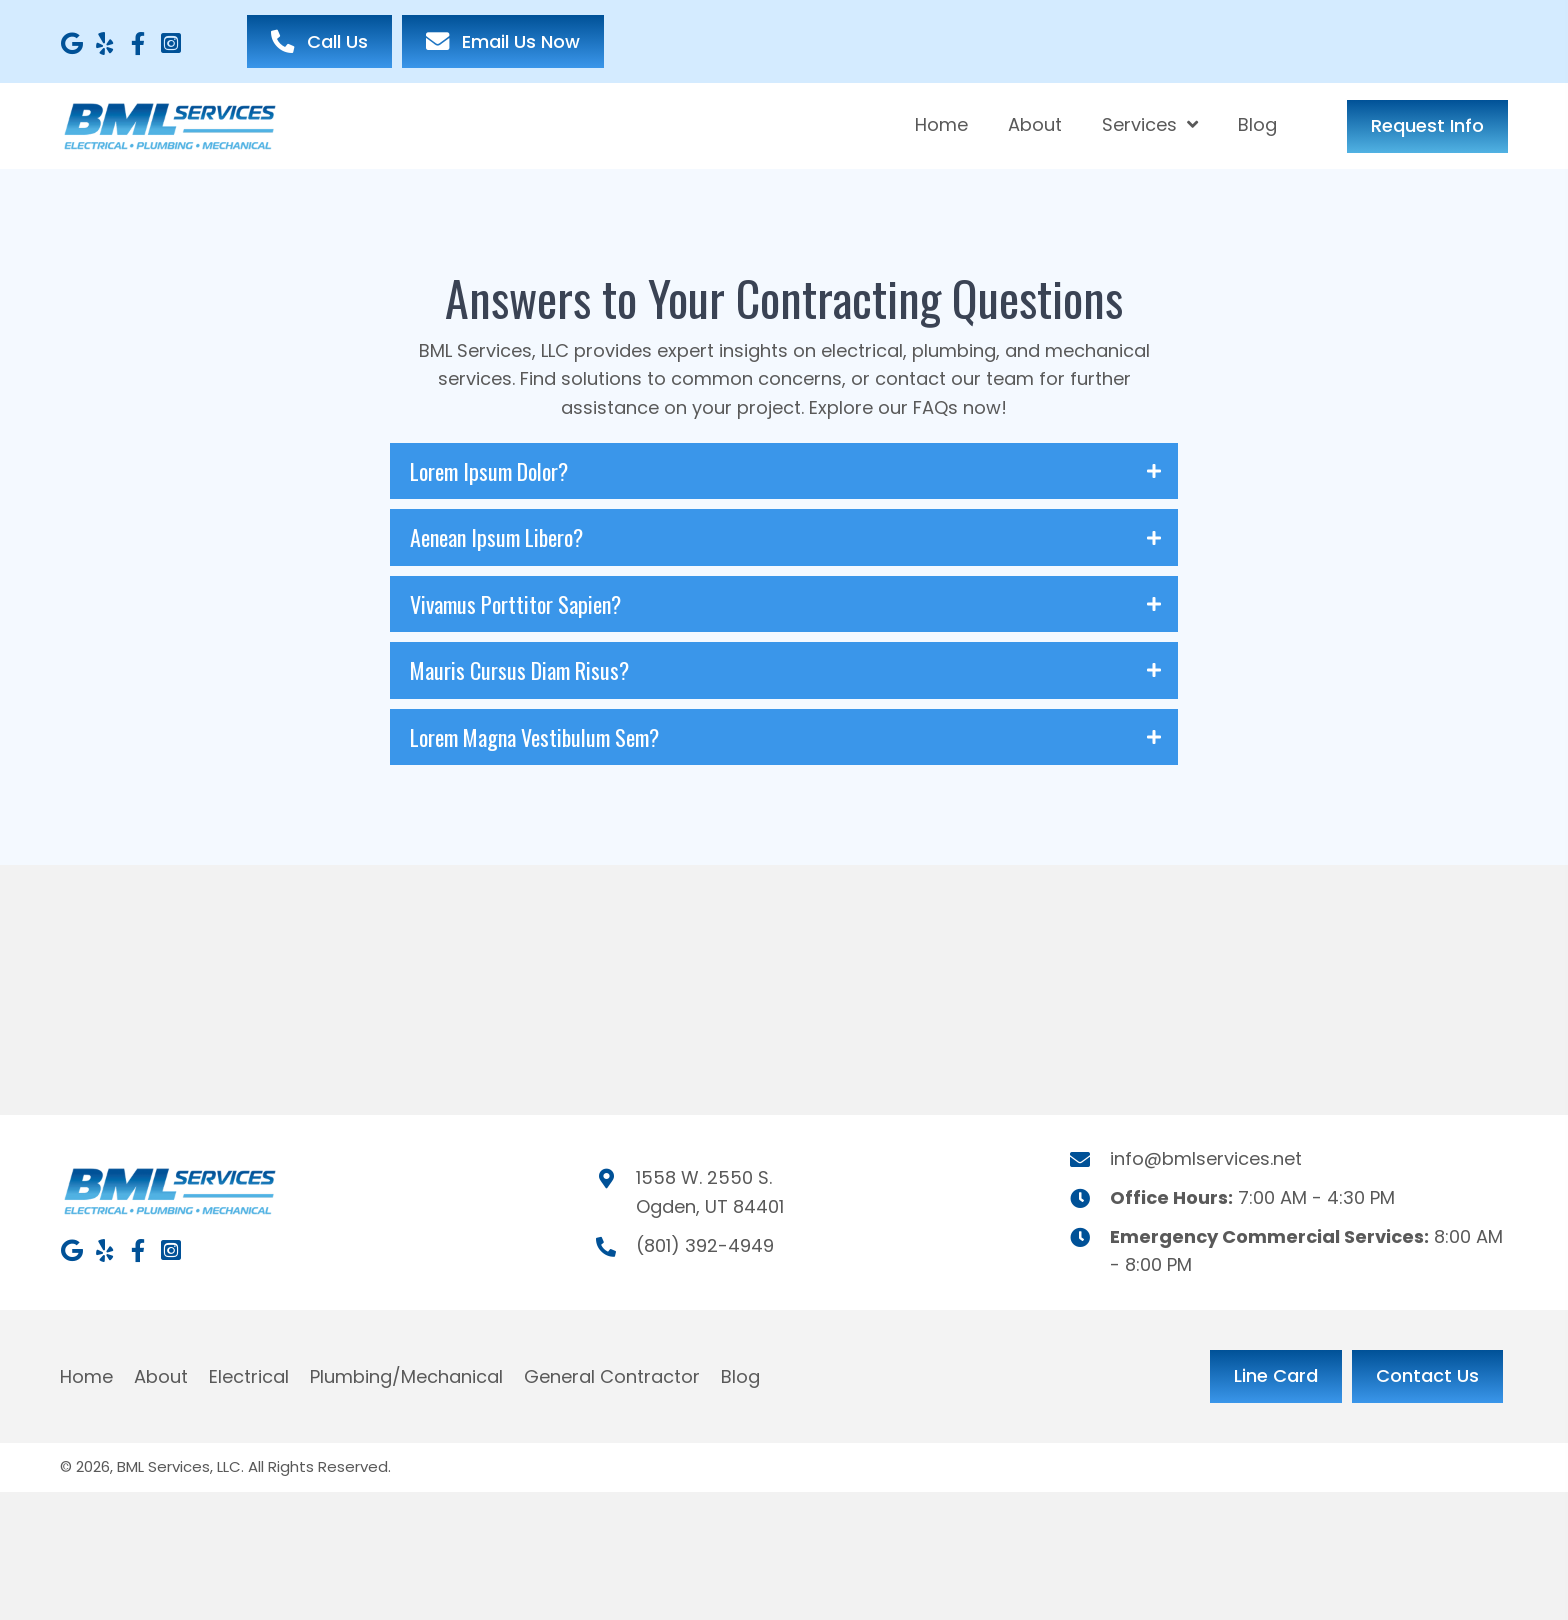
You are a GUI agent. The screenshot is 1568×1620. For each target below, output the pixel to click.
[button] (71, 43)
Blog (740, 1377)
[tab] (784, 471)
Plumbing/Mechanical (406, 1377)
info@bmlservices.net (1206, 1158)
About (161, 1377)
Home (86, 1377)
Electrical (249, 1377)
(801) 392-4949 (705, 1245)
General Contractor (612, 1377)
